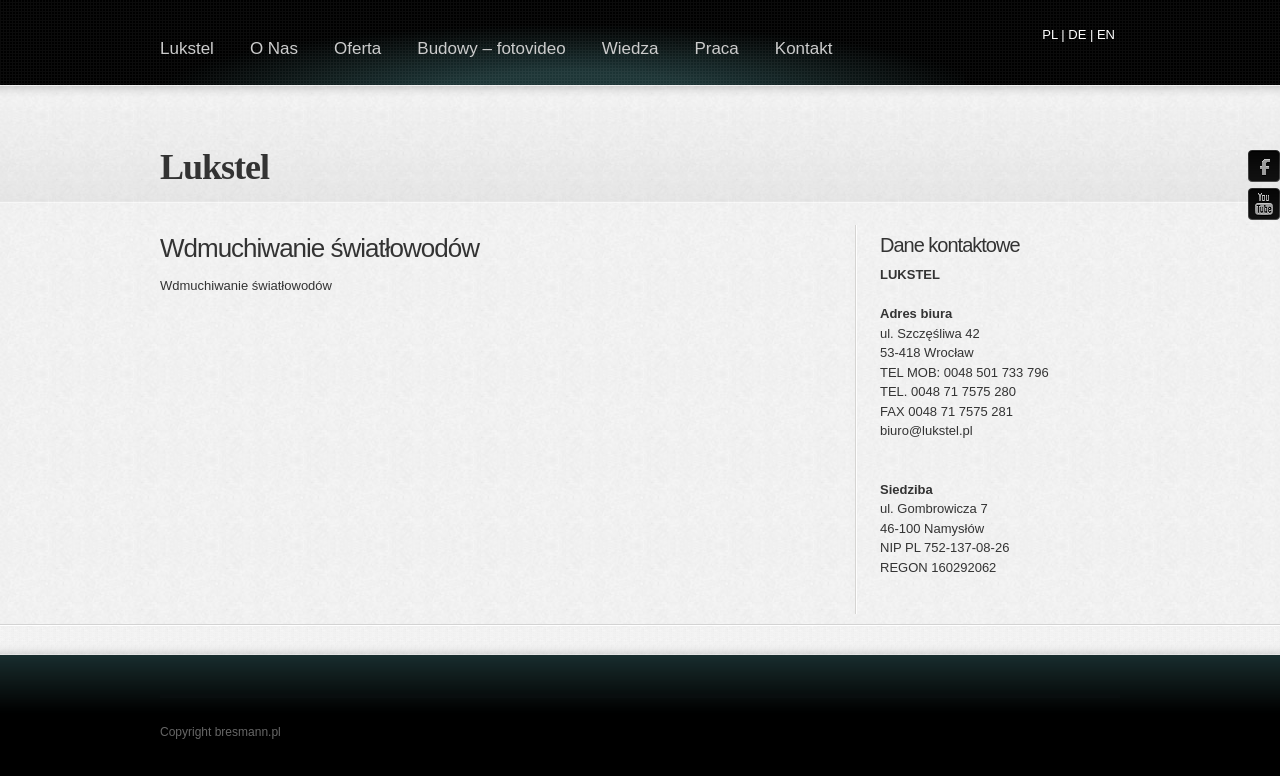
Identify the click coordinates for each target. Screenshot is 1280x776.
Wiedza (630, 48)
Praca (716, 48)
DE (1077, 34)
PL (1049, 34)
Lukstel (214, 167)
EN (1106, 34)
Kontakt (804, 48)
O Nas (274, 48)
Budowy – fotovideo (491, 48)
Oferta (357, 48)
